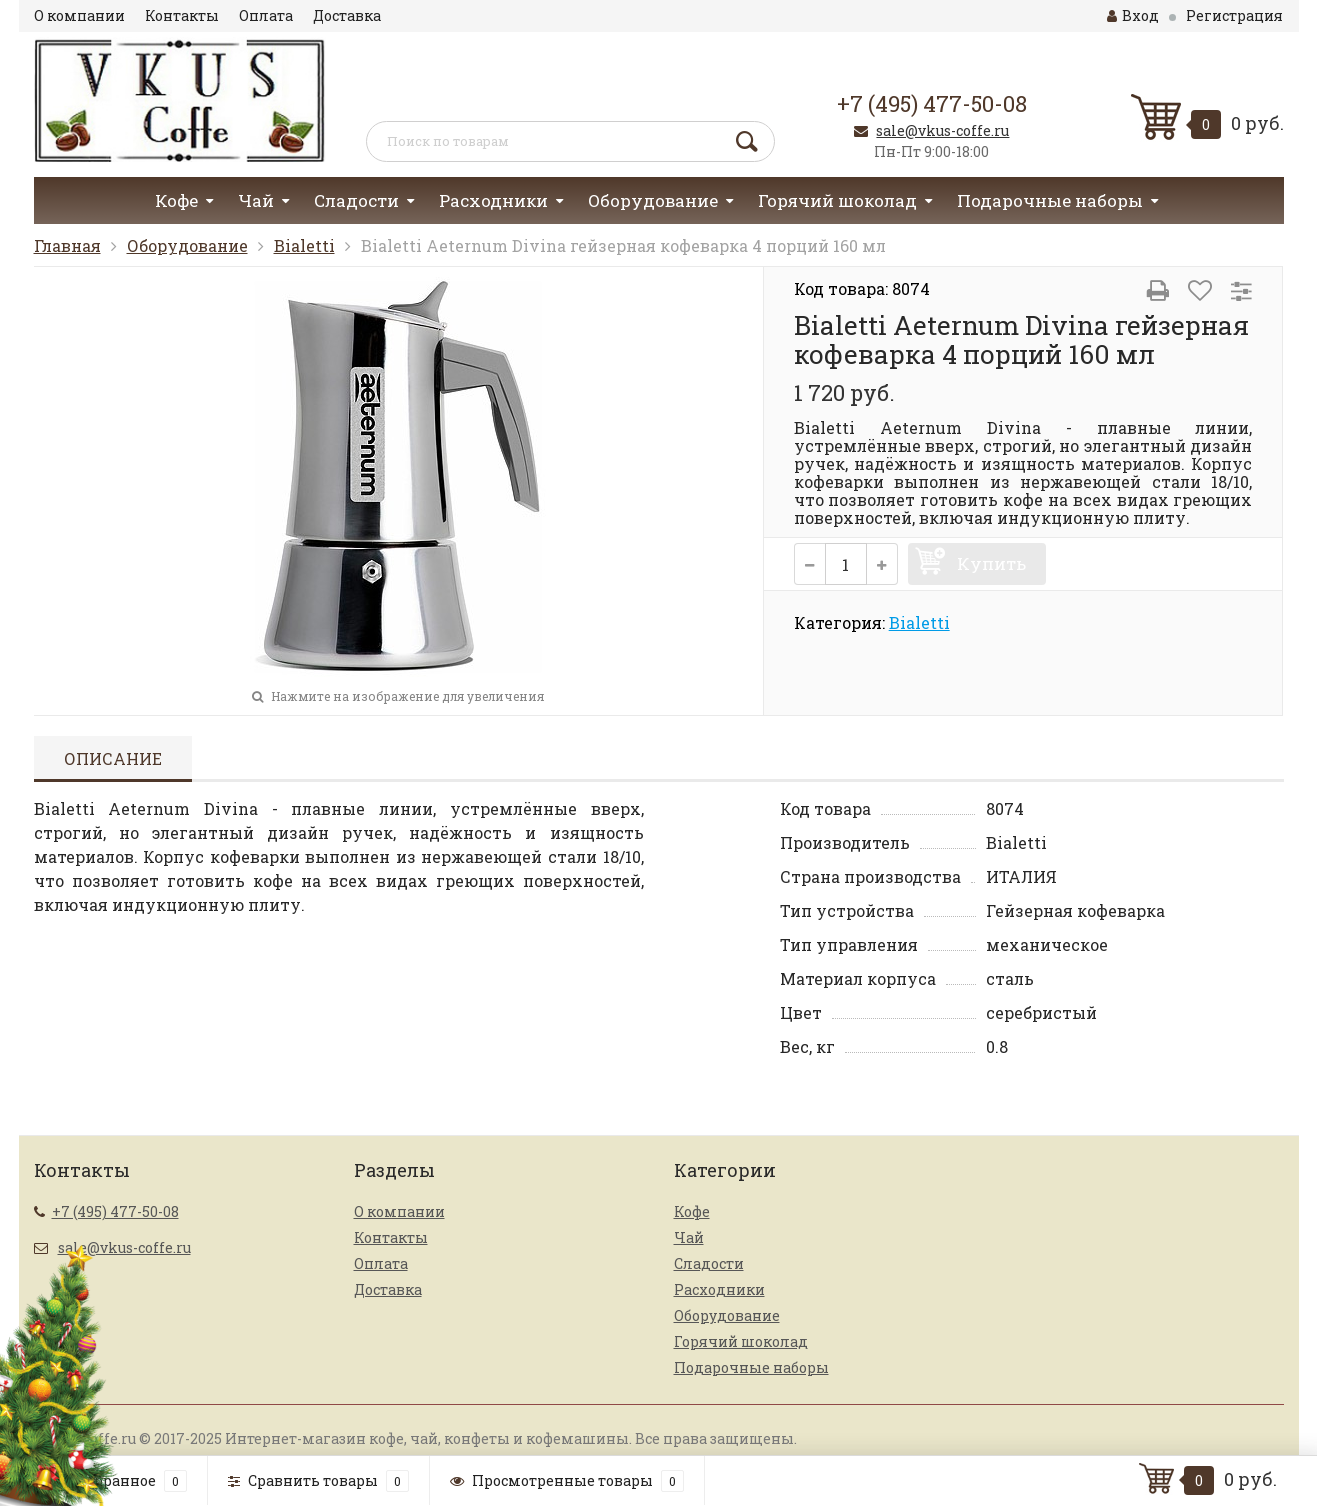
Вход (1133, 15)
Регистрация (1234, 15)
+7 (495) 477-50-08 (932, 103)
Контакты (182, 15)
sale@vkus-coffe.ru (942, 130)
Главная (67, 245)
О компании (79, 15)
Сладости (356, 200)
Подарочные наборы (1050, 200)
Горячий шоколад (837, 200)
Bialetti (304, 245)
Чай (256, 200)
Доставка (347, 15)
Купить (991, 563)
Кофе (176, 200)
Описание (113, 758)
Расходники (493, 200)
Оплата (266, 15)
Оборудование (653, 200)
